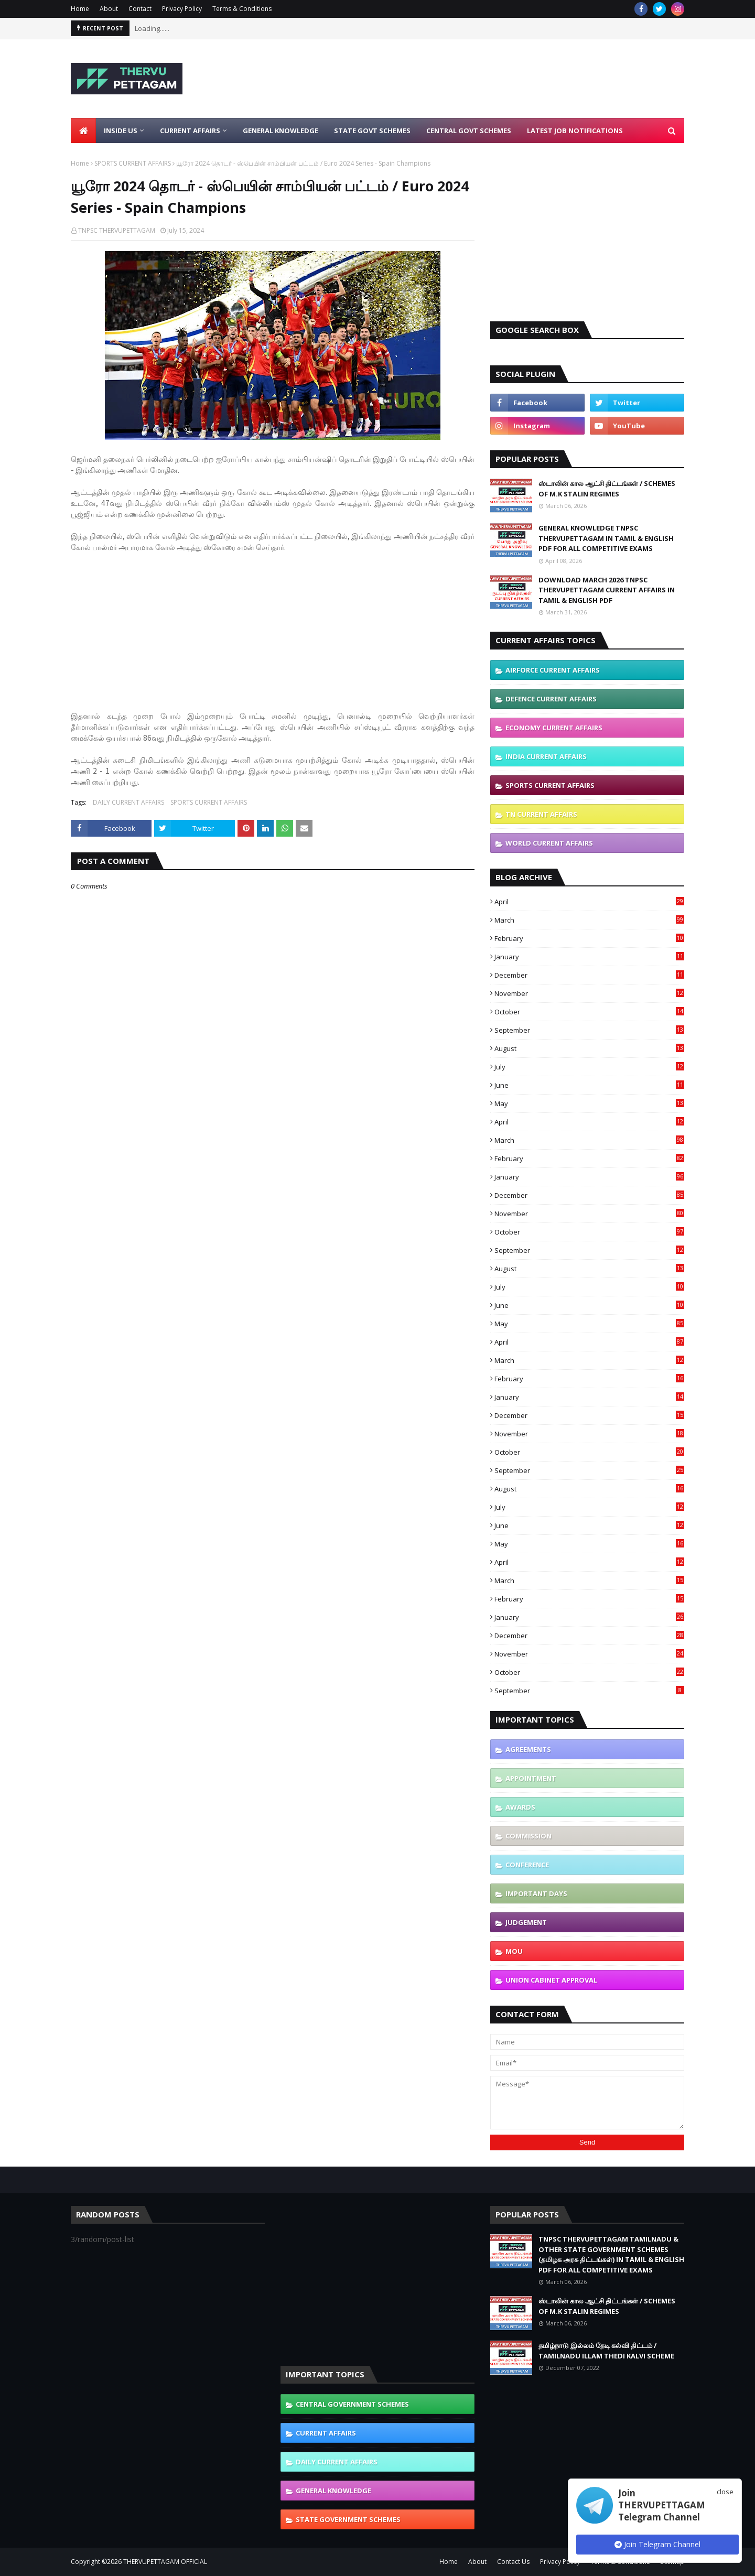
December (589, 975)
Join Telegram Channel (657, 2544)
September (589, 1030)
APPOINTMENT (530, 1778)
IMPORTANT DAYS (536, 1893)
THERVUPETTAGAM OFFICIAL (165, 2561)
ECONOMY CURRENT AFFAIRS (553, 727)
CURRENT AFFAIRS (326, 2433)
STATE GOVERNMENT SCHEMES (348, 2519)
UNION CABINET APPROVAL (551, 1980)
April (589, 901)
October (589, 1011)
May (589, 1103)
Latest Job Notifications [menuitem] (575, 130)
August (589, 1048)
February (589, 938)
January (589, 956)
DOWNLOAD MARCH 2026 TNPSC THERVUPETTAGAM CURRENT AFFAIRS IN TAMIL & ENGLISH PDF (606, 590)
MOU (514, 1951)
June (589, 1085)
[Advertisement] (493, 78)
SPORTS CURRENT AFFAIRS (132, 163)
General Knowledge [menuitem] (280, 130)
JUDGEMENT (526, 1922)
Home (80, 8)
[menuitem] (83, 130)
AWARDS (520, 1807)
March (589, 920)
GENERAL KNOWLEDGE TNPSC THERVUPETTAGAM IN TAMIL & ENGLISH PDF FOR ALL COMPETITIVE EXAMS (606, 538)
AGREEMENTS (528, 1749)
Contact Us (513, 2561)
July (589, 1066)
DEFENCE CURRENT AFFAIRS (551, 698)
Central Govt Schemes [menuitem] (468, 130)
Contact (140, 8)
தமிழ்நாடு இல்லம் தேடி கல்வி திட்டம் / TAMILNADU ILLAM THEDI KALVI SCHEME (606, 2351)
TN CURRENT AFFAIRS (541, 814)
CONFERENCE (527, 1864)
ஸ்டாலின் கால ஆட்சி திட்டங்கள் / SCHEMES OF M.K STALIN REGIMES (606, 489)
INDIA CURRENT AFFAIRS (546, 756)
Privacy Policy (182, 8)
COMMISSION (528, 1836)
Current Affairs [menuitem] (190, 130)
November (589, 993)
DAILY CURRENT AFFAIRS (128, 802)
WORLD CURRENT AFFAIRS (549, 843)
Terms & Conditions (242, 8)
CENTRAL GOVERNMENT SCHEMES (352, 2404)
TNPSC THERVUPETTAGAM (116, 230)
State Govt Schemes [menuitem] (372, 130)
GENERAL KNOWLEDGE (333, 2490)
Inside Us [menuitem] (120, 130)
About (109, 8)
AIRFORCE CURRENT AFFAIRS (552, 670)
